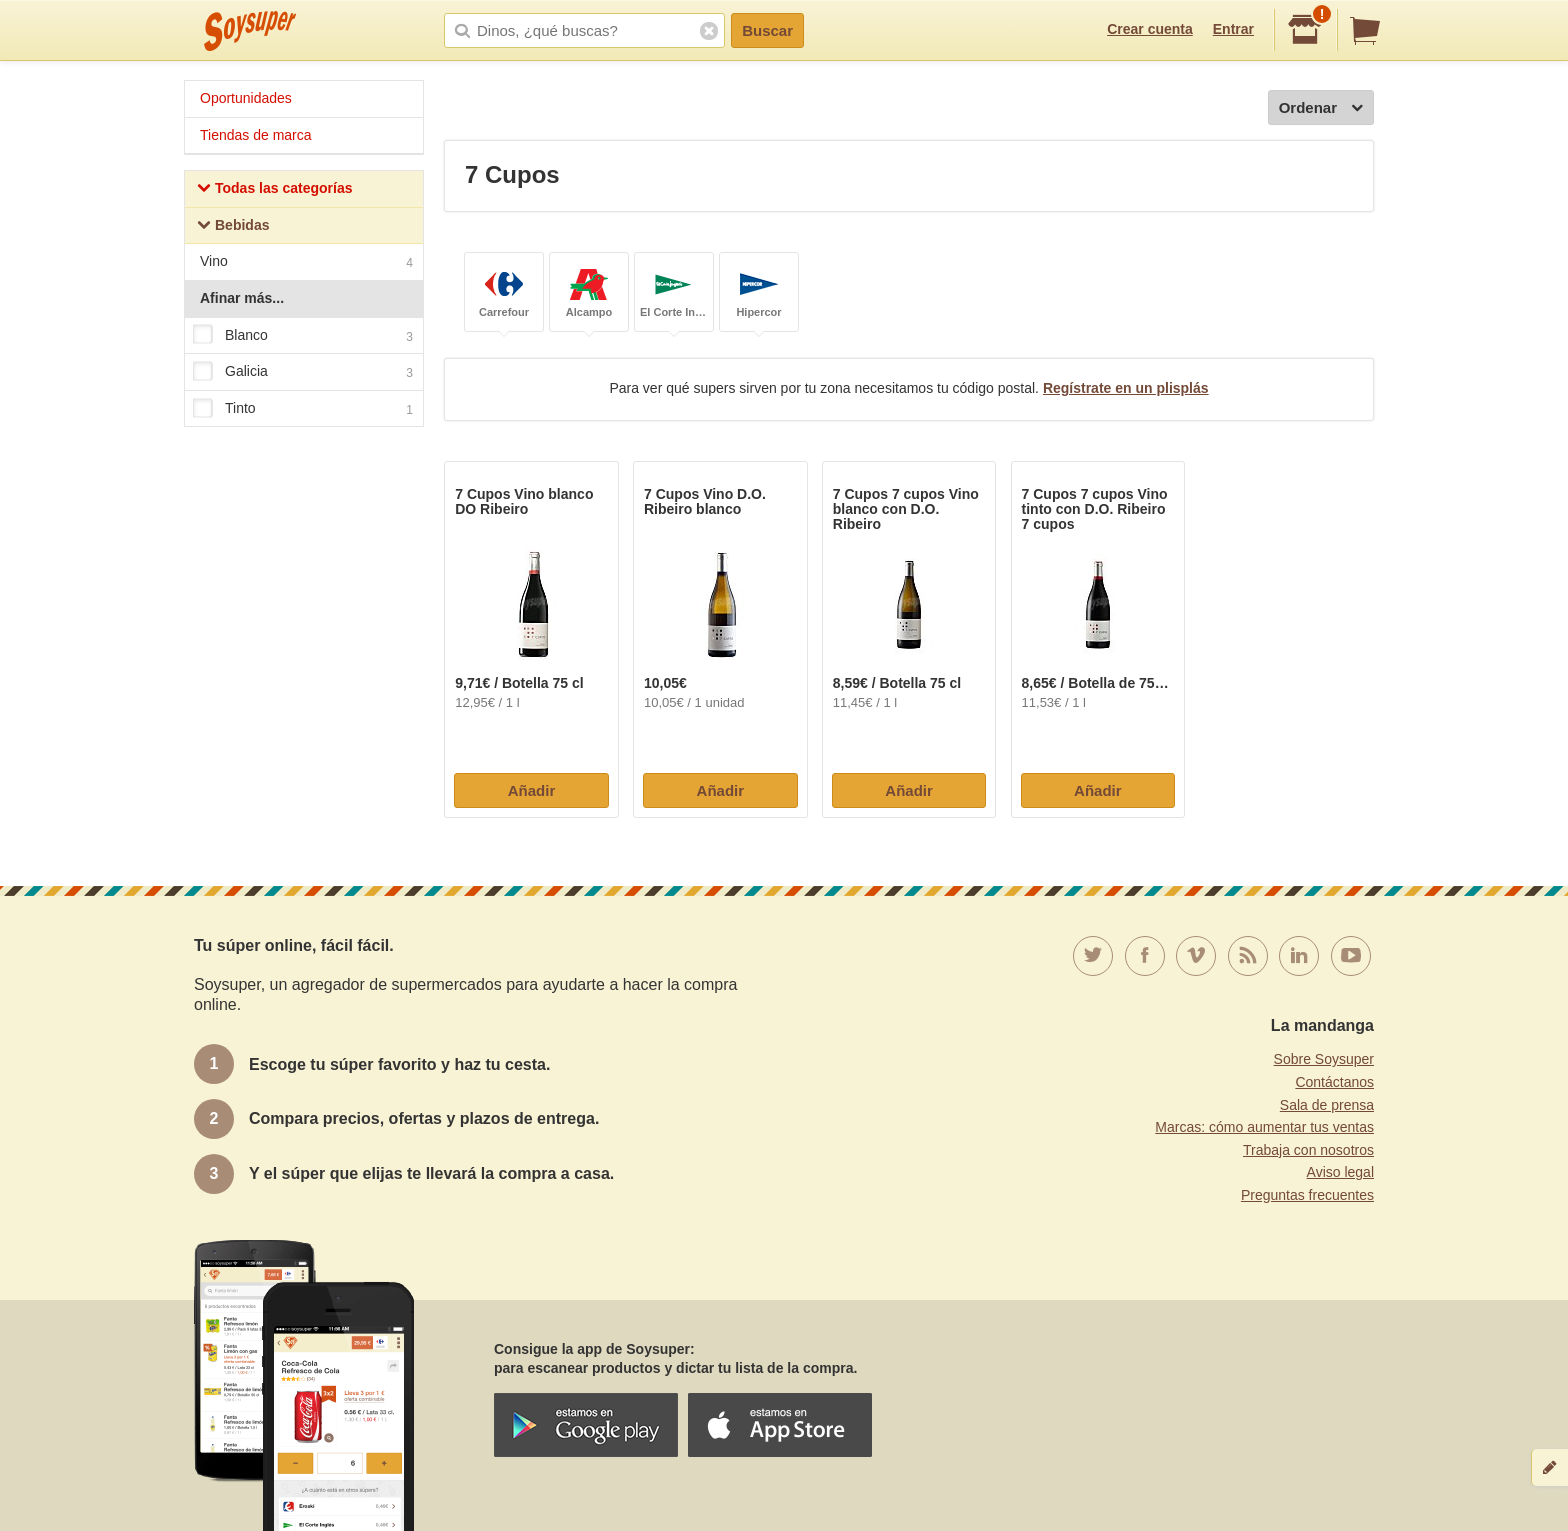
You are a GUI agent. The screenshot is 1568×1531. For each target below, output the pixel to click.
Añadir (532, 790)
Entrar (1233, 29)
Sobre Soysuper (1324, 1059)
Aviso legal (1340, 1172)
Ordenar (1321, 108)
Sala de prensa (1327, 1105)
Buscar (767, 30)
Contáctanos (1334, 1082)
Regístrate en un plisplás (1126, 388)
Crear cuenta (1150, 29)
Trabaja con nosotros (1308, 1150)
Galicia (303, 372)
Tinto (303, 409)
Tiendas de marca (256, 135)
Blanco (303, 336)
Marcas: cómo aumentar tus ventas (1264, 1127)
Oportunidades (246, 98)
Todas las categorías (274, 190)
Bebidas (233, 227)
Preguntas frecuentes (1307, 1195)
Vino (306, 263)
